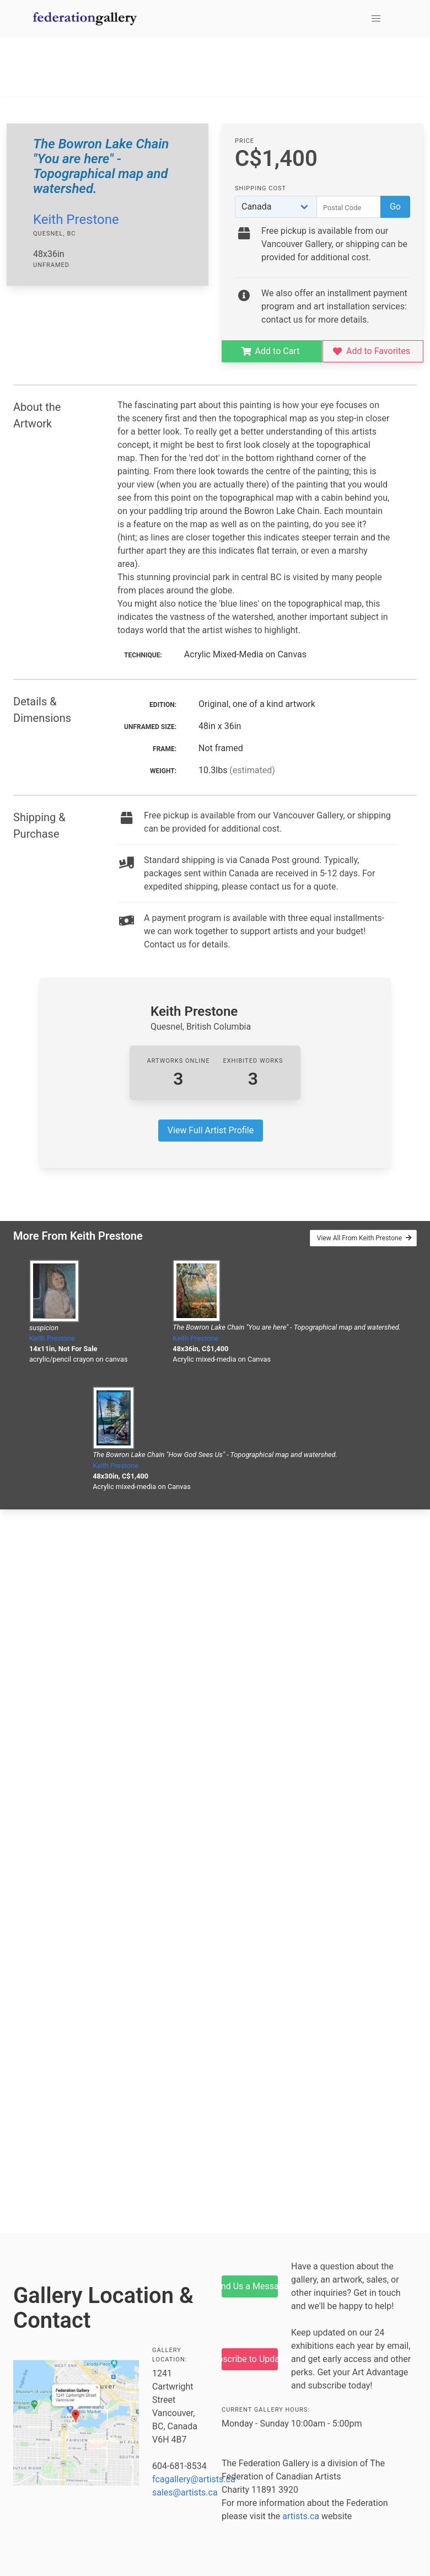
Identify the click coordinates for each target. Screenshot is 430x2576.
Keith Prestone (76, 219)
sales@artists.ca (185, 2492)
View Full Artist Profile (211, 1130)
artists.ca (300, 2516)
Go (395, 206)
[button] (376, 18)
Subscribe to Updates (250, 2359)
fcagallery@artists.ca (193, 2479)
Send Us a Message (250, 2286)
